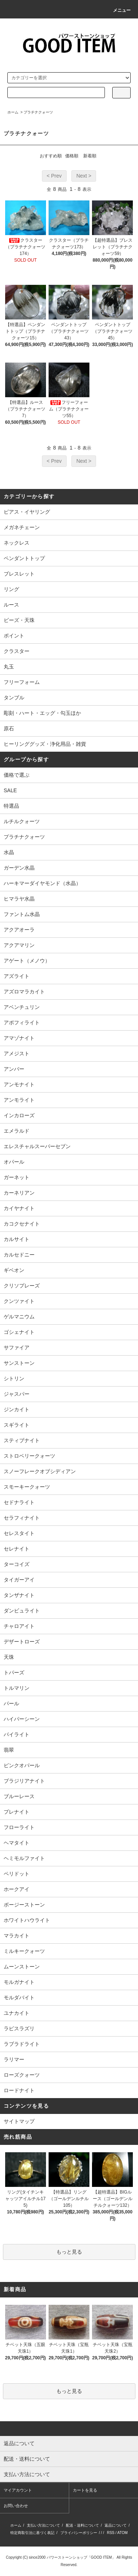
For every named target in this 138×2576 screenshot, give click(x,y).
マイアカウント (18, 2490)
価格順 (71, 155)
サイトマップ (19, 2121)
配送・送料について (82, 2525)
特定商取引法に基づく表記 (32, 2533)
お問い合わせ (16, 2505)
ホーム (12, 112)
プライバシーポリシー (78, 2533)
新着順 (89, 155)
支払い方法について (43, 2525)
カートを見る (85, 2490)
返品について (116, 2525)
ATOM (122, 2533)
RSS (110, 2533)
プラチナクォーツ (38, 112)
